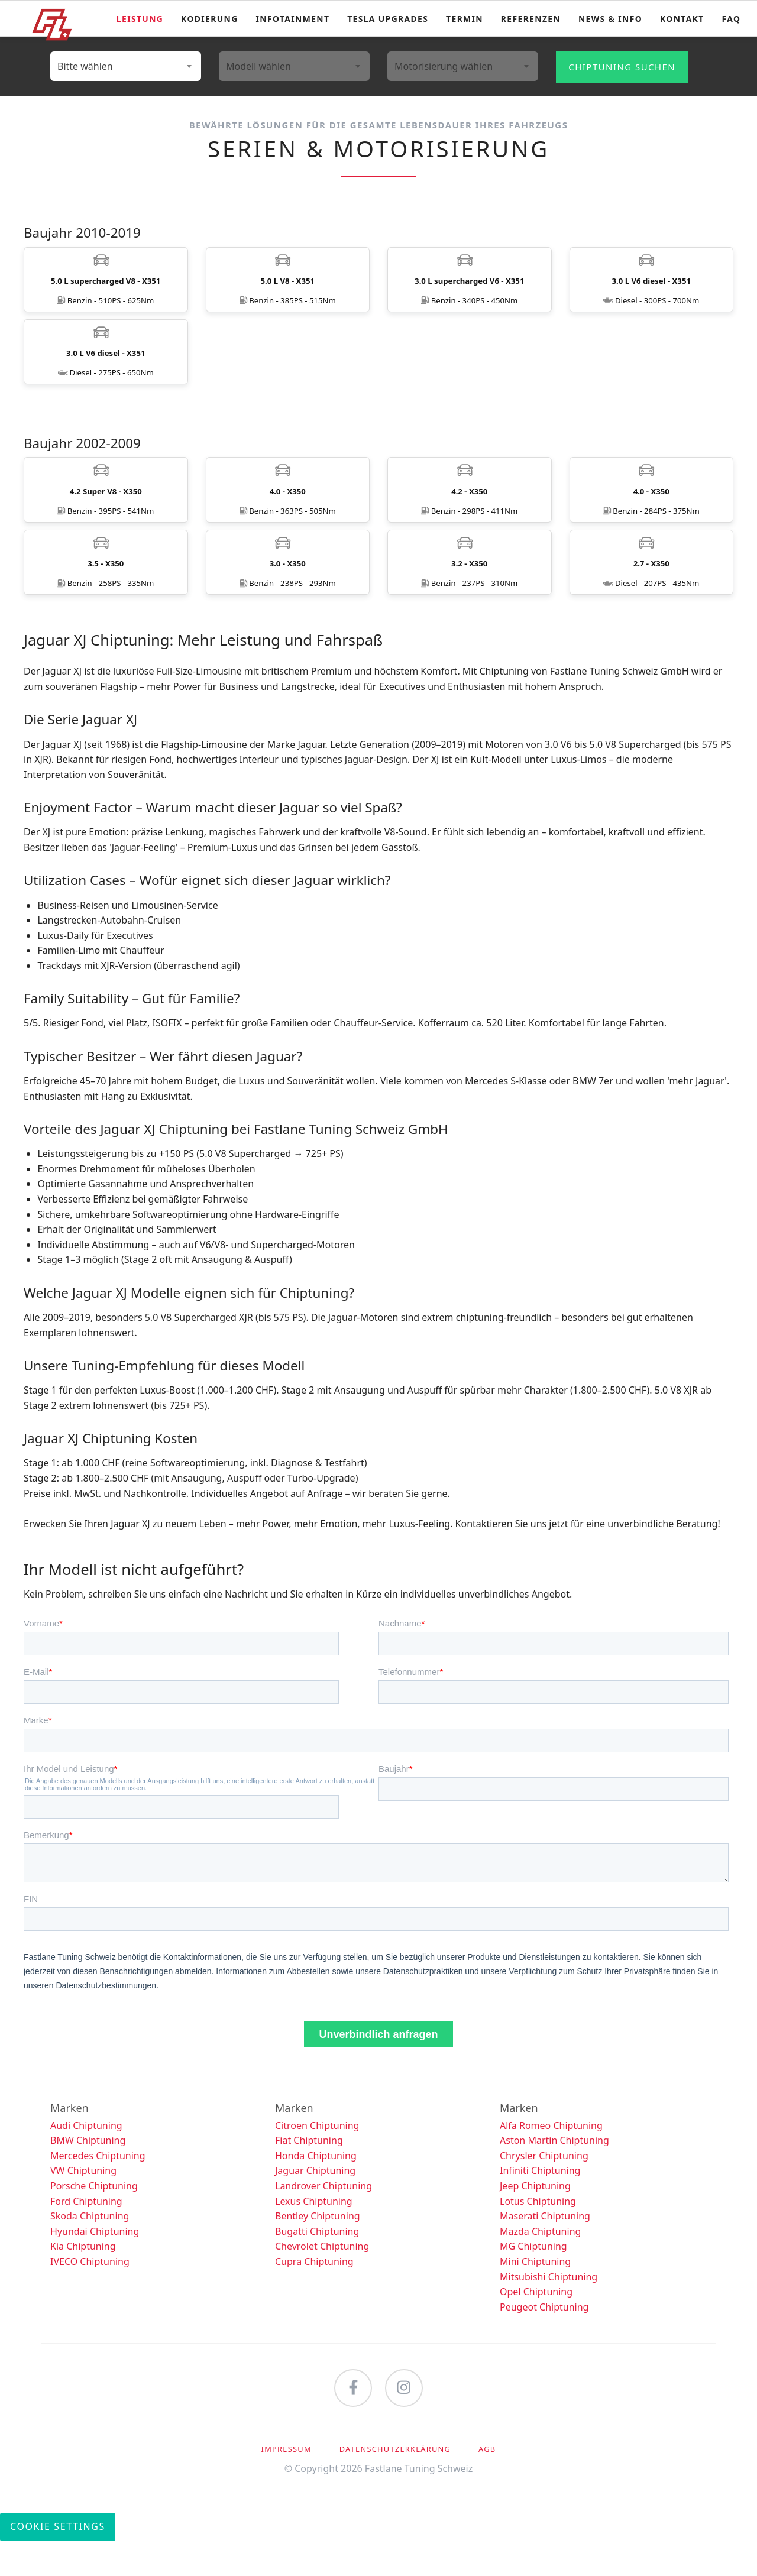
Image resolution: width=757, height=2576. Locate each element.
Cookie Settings (57, 2561)
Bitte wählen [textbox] (85, 66)
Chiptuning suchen (621, 67)
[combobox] (125, 66)
